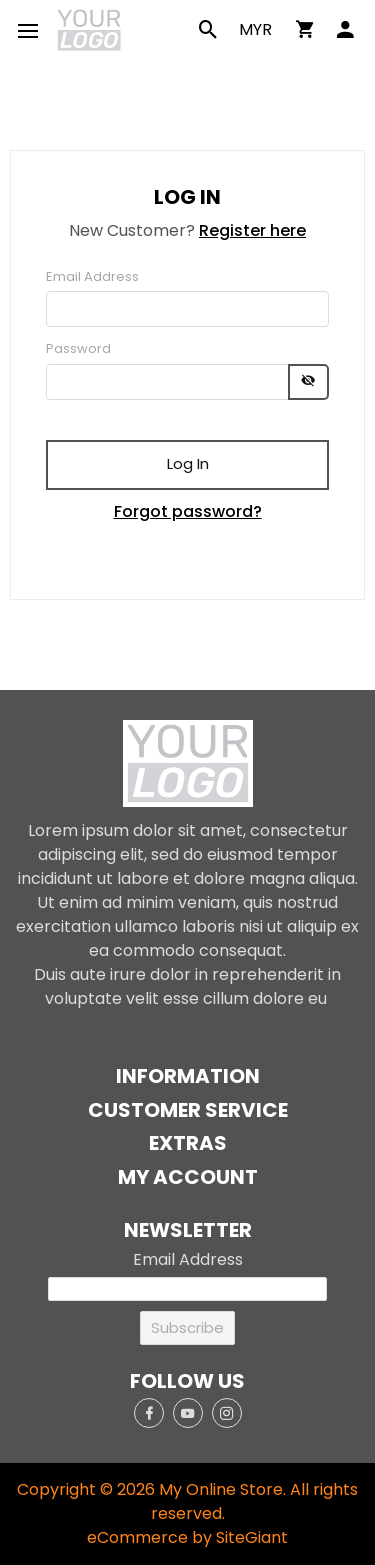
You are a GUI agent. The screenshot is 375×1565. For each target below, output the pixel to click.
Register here (252, 230)
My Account (188, 1177)
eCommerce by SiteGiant (187, 1537)
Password (78, 348)
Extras (188, 1143)
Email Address (92, 276)
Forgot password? (188, 511)
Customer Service (188, 1110)
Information (188, 1076)
